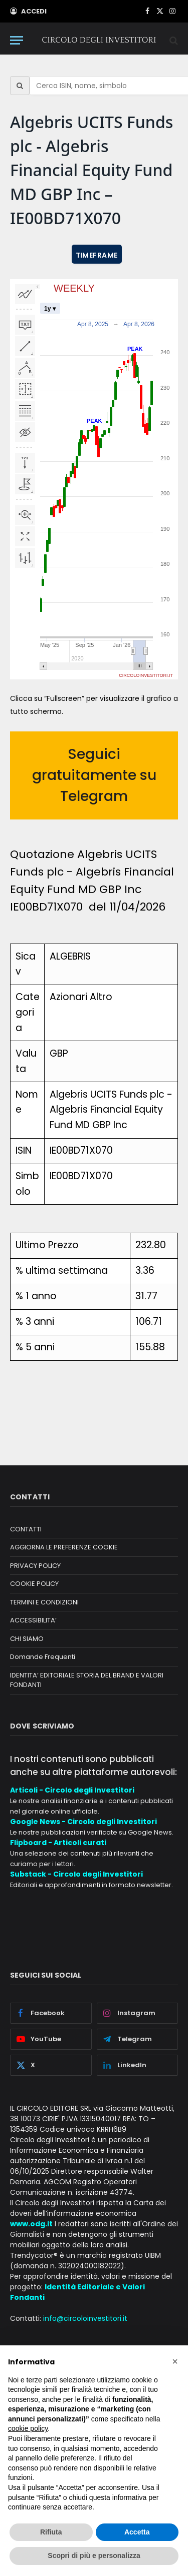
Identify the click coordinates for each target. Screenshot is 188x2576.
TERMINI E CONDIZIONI (44, 1602)
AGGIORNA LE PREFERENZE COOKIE (64, 1547)
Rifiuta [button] (51, 2532)
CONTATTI (26, 1529)
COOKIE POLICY (34, 1583)
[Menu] (16, 40)
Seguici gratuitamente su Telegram (94, 775)
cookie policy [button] (28, 2428)
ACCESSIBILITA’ (33, 1620)
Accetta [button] (137, 2532)
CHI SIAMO (27, 1638)
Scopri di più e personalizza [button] (94, 2555)
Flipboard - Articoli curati (58, 1843)
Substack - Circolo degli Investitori (76, 1874)
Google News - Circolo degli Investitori (83, 1822)
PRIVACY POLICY (35, 1565)
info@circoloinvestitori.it (85, 2318)
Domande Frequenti (42, 1656)
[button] (175, 2361)
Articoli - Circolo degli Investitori (72, 1790)
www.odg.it (31, 2224)
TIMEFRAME (97, 255)
